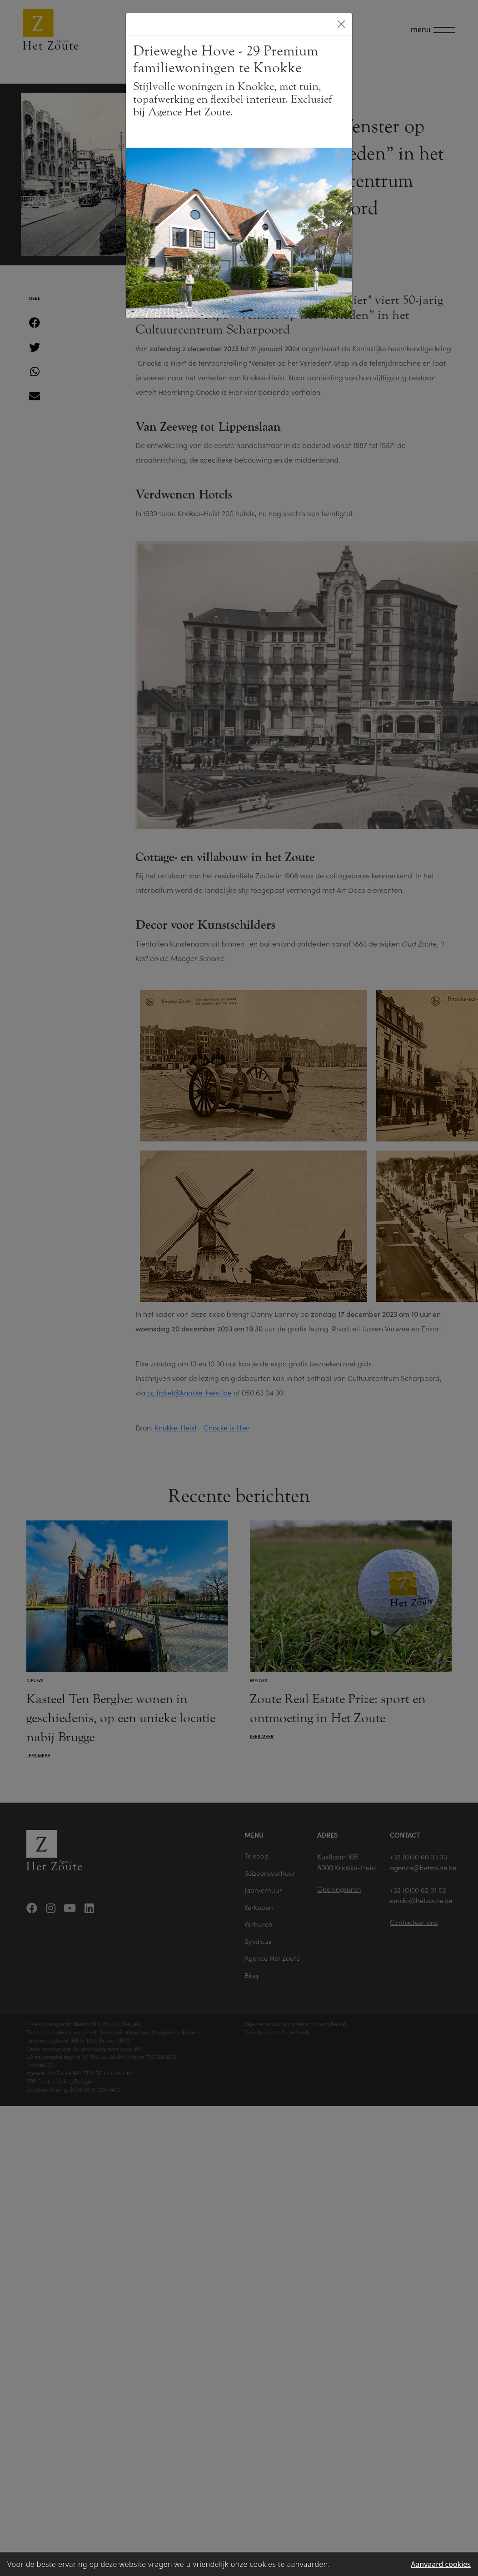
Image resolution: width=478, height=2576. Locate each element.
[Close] (341, 24)
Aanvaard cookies (441, 2564)
